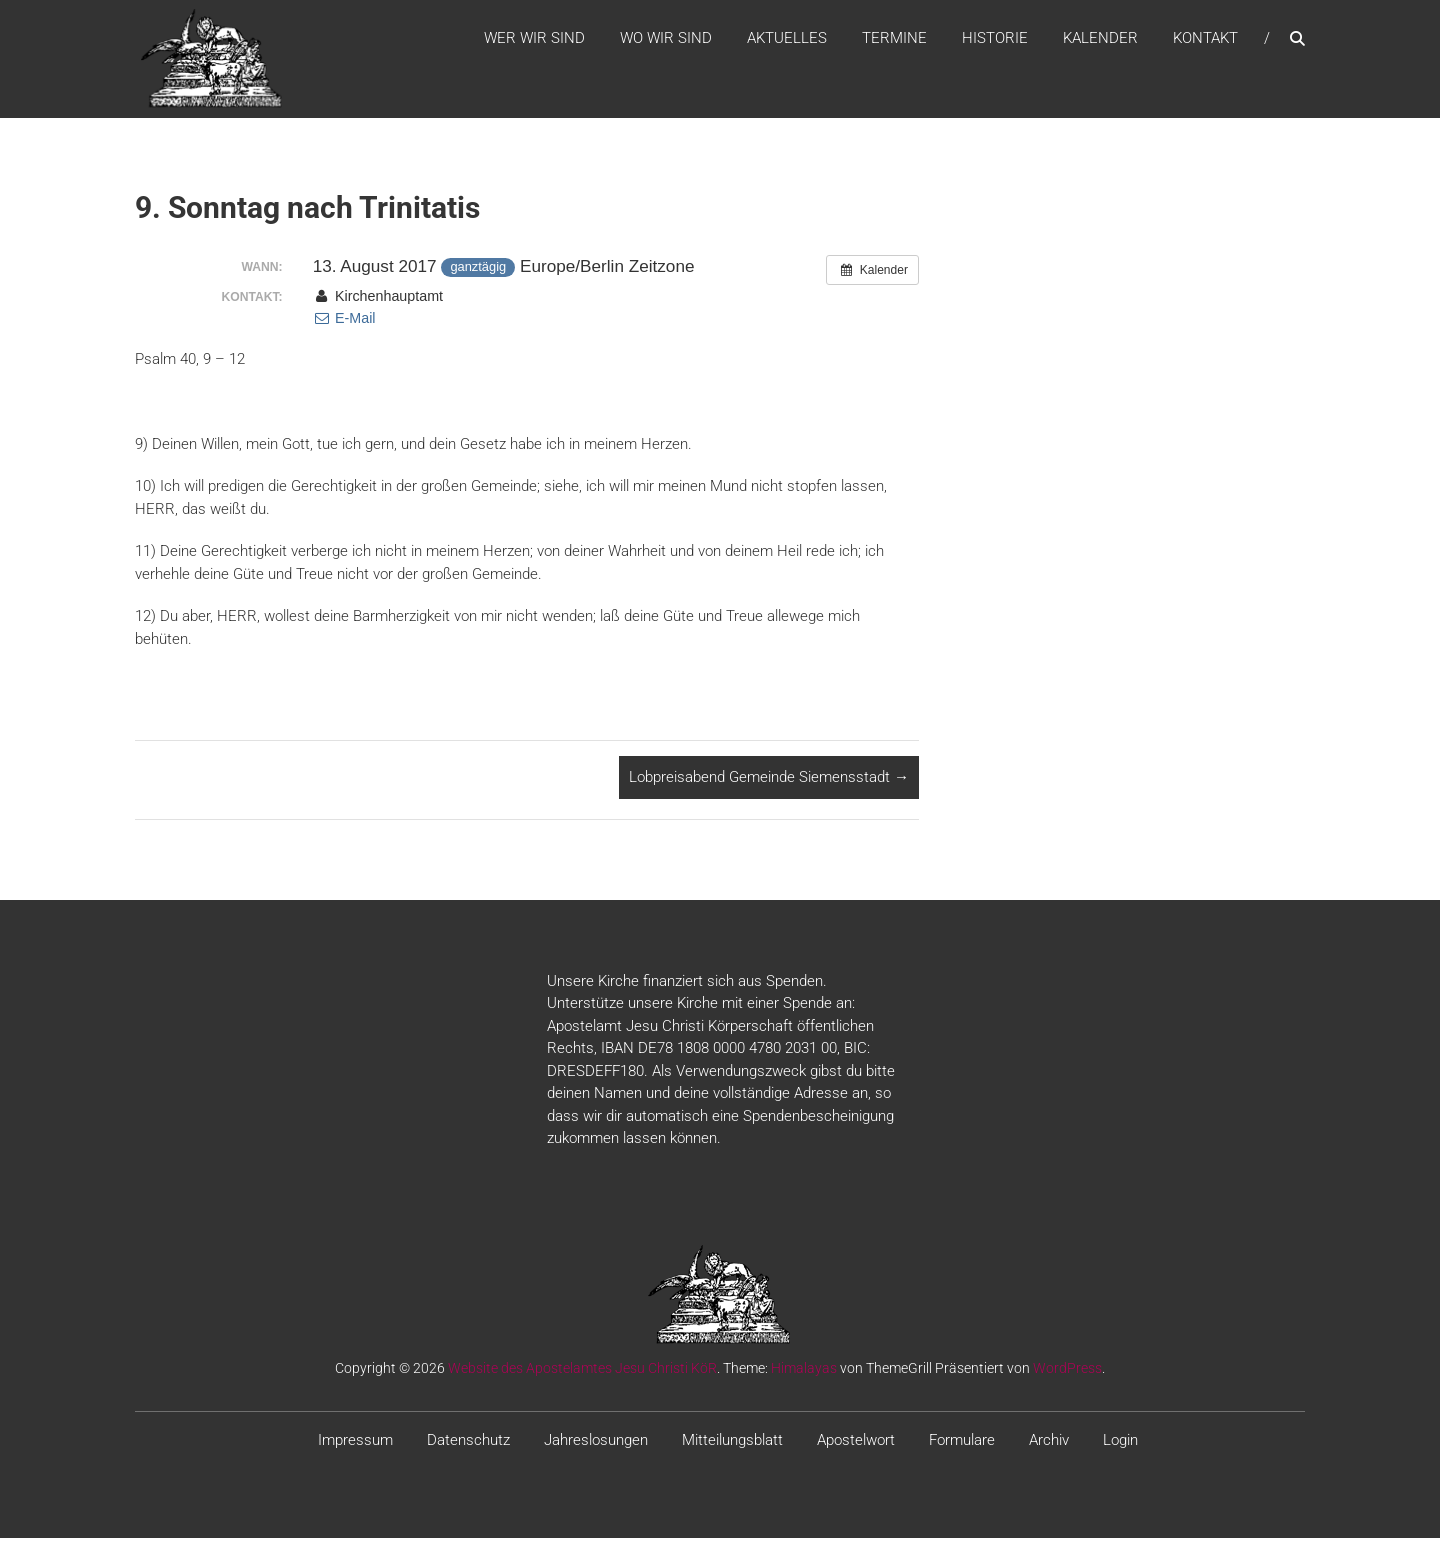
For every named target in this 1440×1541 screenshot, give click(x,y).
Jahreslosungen (596, 1442)
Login (1120, 1442)
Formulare (962, 1442)
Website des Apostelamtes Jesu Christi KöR (582, 1370)
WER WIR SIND (534, 39)
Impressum (355, 1442)
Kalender (1100, 39)
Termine (894, 39)
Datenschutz (468, 1442)
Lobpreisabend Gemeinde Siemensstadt (769, 780)
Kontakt (1205, 39)
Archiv (1049, 1442)
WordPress (1067, 1370)
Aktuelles (787, 39)
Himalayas (804, 1370)
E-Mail (344, 321)
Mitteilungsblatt (732, 1442)
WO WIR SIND (666, 39)
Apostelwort (856, 1442)
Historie (995, 39)
